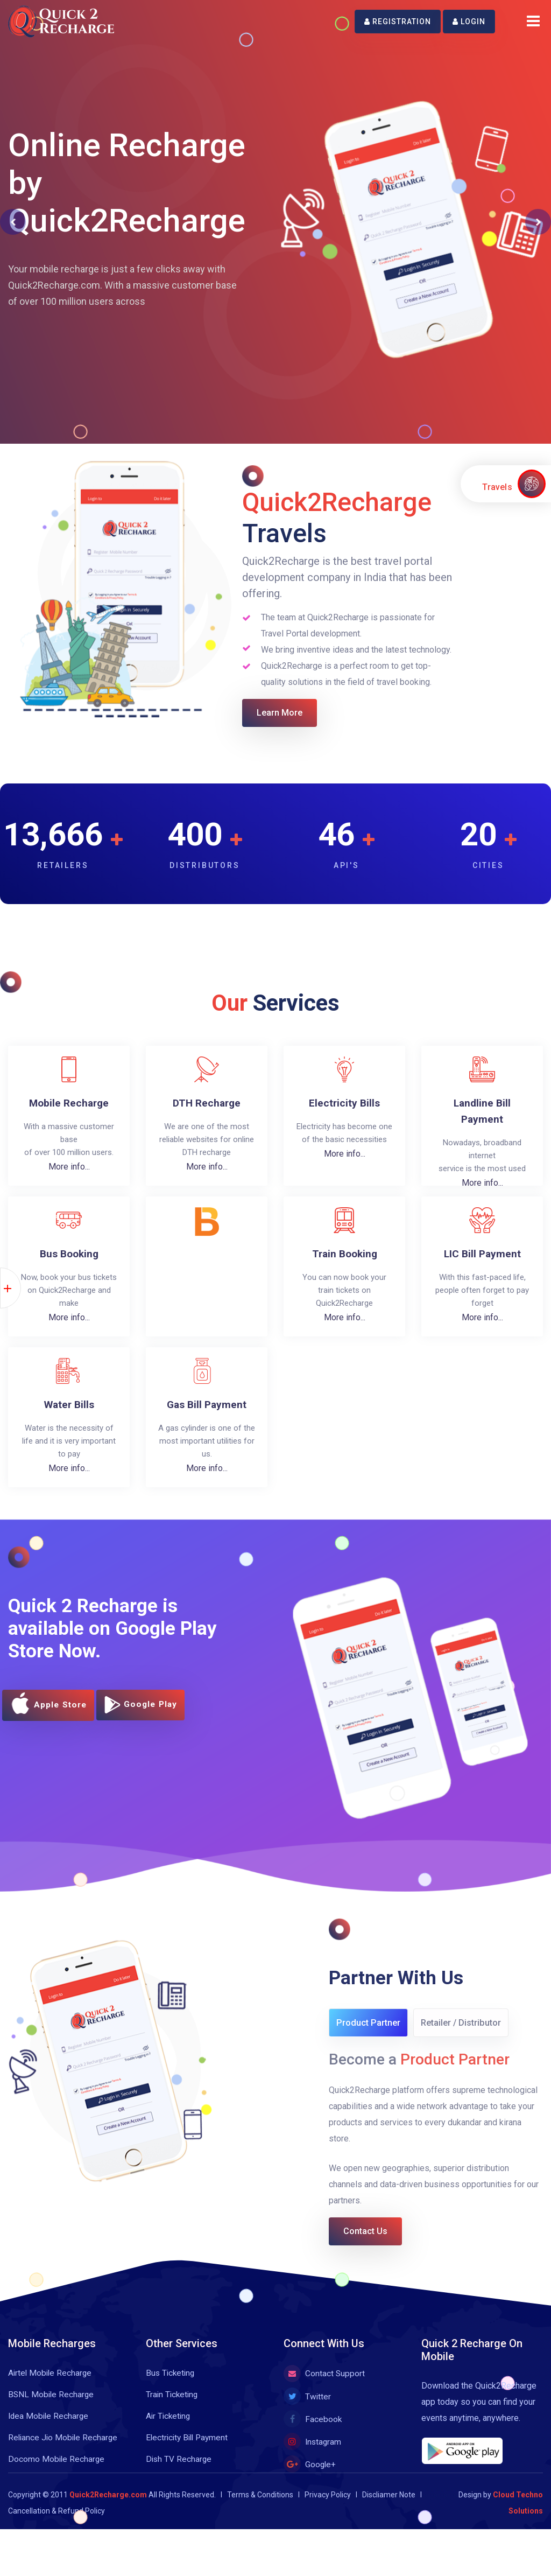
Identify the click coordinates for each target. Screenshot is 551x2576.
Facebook (313, 2433)
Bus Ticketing (171, 2387)
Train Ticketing (173, 2409)
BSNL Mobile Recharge (52, 2409)
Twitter (307, 2411)
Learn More (289, 715)
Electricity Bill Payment (189, 2452)
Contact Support (324, 2388)
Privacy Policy (328, 2509)
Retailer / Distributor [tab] (467, 2029)
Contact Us (374, 2243)
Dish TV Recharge (179, 2473)
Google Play (153, 1712)
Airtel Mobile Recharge (51, 2387)
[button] (13, 222)
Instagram (313, 2456)
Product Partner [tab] (370, 2029)
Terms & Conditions (260, 2509)
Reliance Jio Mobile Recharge (64, 2452)
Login (469, 21)
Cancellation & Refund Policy (56, 2525)
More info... (69, 1170)
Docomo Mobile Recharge (57, 2473)
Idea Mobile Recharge (49, 2430)
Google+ (310, 2479)
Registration (397, 21)
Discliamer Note (388, 2509)
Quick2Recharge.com (108, 2509)
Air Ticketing (169, 2430)
